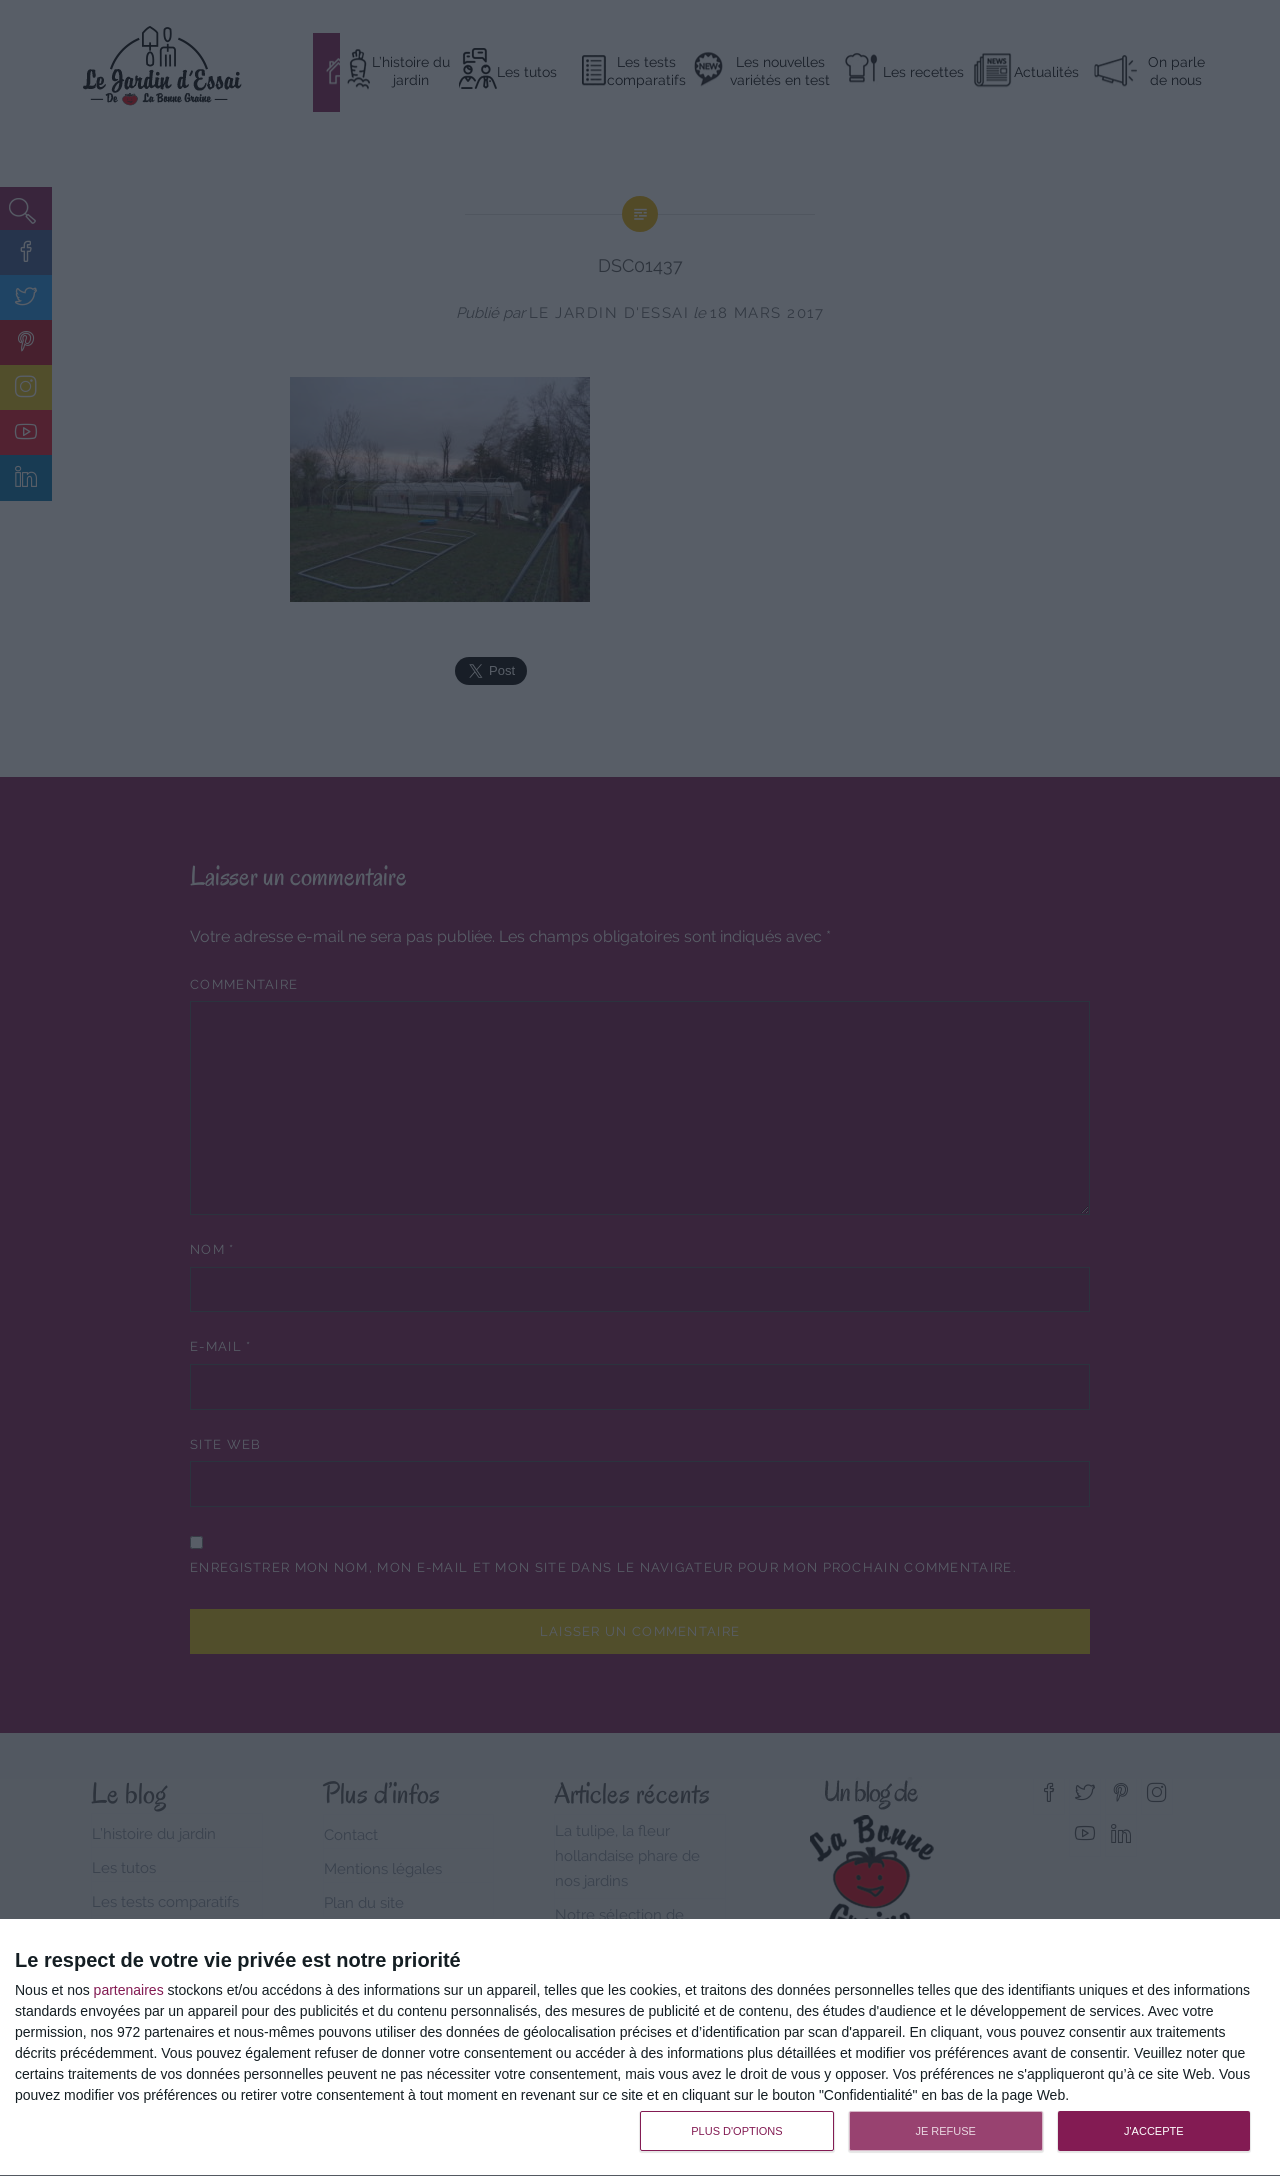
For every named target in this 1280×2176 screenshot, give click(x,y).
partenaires (129, 1990)
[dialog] (640, 2048)
